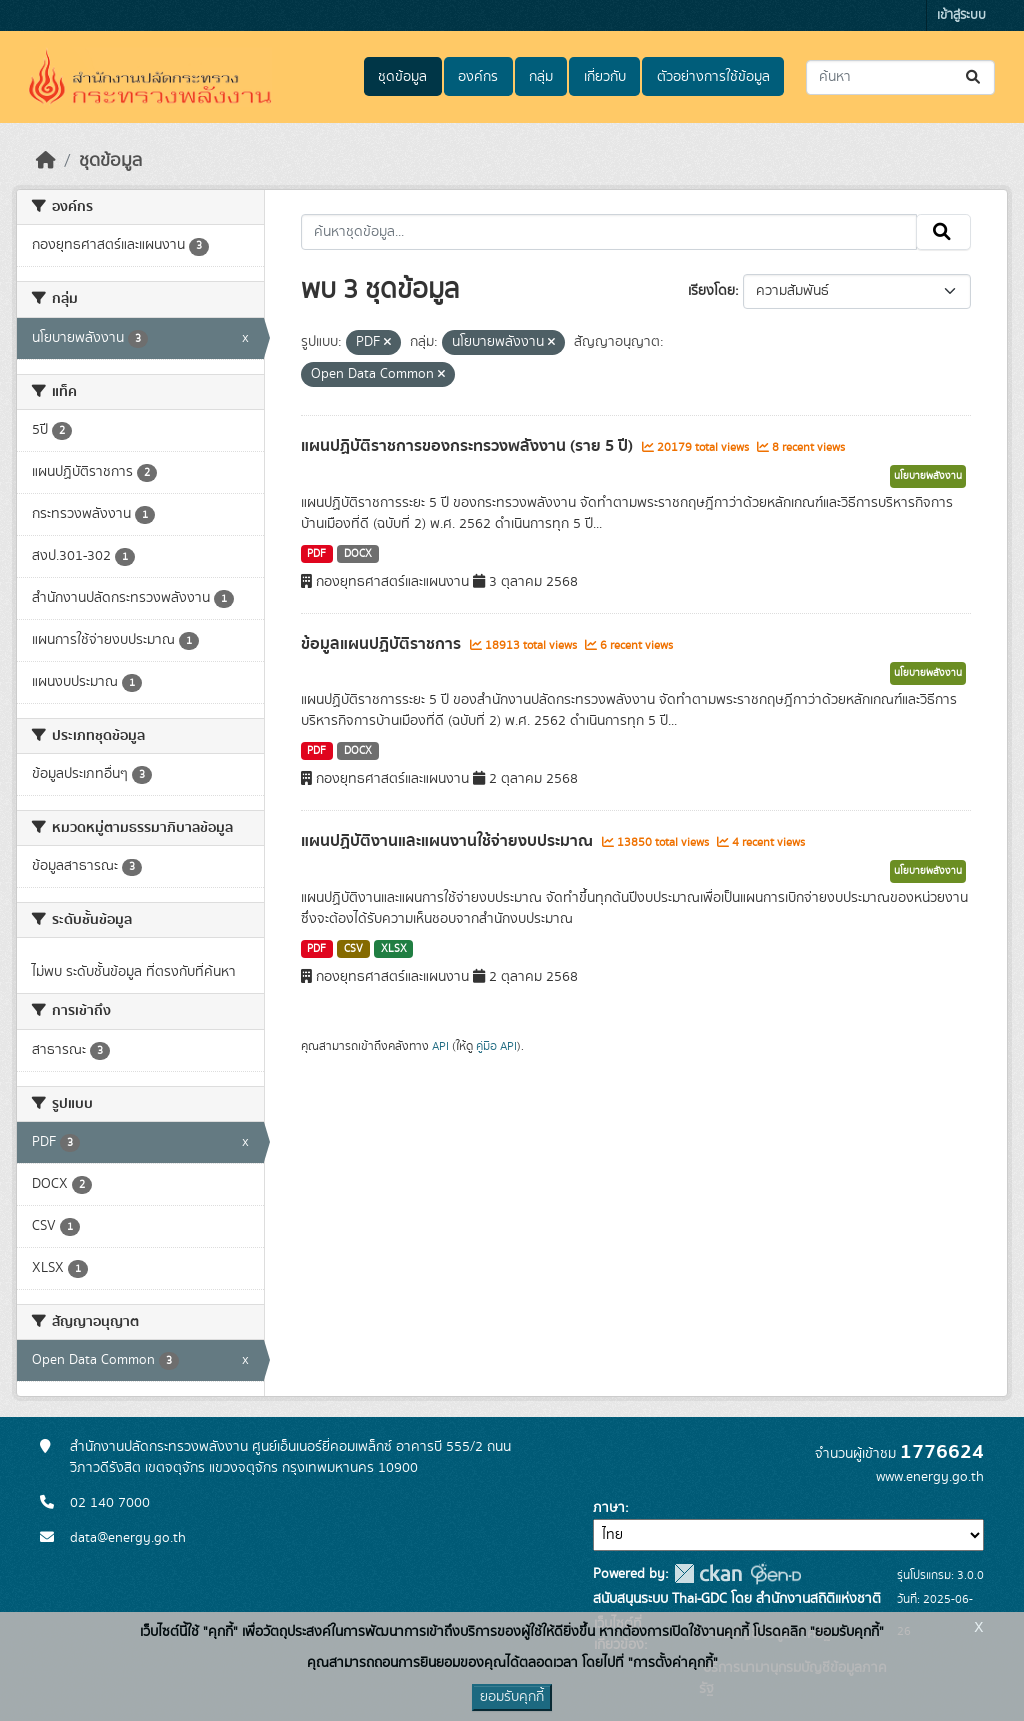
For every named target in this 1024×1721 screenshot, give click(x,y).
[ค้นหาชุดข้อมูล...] (900, 77)
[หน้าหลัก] (46, 161)
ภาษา (609, 1508)
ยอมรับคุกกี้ (512, 1697)
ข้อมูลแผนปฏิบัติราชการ (383, 644)
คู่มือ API (496, 1046)
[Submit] (974, 77)
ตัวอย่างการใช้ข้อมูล (713, 77)
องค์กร (478, 77)
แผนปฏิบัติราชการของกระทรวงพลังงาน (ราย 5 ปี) (469, 446)
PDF (316, 554)
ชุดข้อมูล (402, 77)
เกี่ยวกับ (605, 77)
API (440, 1046)
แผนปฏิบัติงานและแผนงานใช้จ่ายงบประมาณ (449, 841)
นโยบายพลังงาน (928, 476)
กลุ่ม (541, 77)
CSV (353, 949)
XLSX (394, 949)
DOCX (358, 554)
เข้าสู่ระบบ (961, 15)
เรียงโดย (711, 291)
